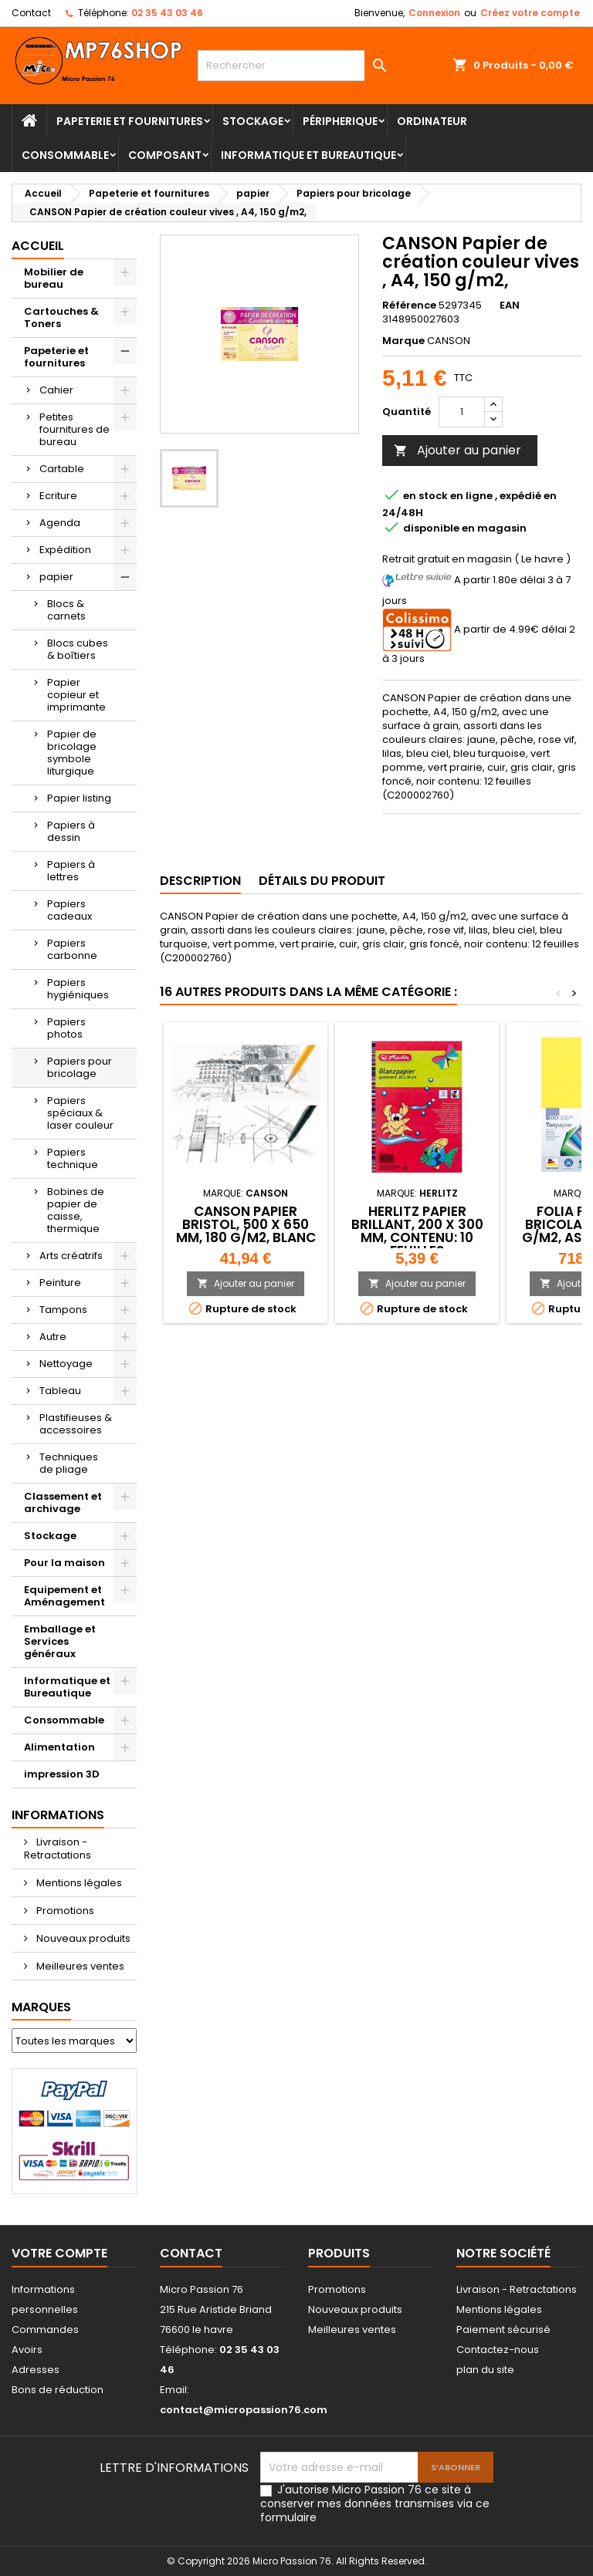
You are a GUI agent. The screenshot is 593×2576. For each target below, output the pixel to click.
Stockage (252, 121)
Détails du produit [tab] (322, 881)
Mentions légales (78, 1882)
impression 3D (62, 1774)
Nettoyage (66, 1363)
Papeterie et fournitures (129, 121)
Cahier (56, 390)
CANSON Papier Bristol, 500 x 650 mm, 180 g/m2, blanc (246, 1224)
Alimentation (59, 1747)
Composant (165, 155)
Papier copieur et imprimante (76, 694)
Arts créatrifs (71, 1255)
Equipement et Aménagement (64, 1595)
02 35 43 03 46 (167, 12)
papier (56, 576)
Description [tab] (200, 881)
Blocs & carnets (66, 609)
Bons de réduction (57, 2389)
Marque (403, 341)
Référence (409, 305)
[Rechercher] (296, 65)
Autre (52, 1336)
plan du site (485, 2369)
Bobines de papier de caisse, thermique (75, 1210)
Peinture (60, 1282)
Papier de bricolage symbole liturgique (72, 752)
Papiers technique (72, 1158)
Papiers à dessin (71, 831)
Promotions (64, 1910)
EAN (510, 305)
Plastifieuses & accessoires (75, 1423)
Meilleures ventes (79, 1966)
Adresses (35, 2369)
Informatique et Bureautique (308, 155)
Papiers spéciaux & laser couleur (80, 1113)
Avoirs (27, 2349)
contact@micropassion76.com (243, 2409)
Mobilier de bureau (53, 278)
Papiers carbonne (72, 949)
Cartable (61, 468)
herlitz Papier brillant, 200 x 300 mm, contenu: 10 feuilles (417, 1231)
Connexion (434, 12)
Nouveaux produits (82, 1938)
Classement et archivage (63, 1502)
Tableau (60, 1390)
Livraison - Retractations (57, 1848)
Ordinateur (432, 121)
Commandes (45, 2329)
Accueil (38, 246)
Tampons (63, 1309)
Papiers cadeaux (69, 909)
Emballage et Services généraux (60, 1641)
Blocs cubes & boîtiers (77, 649)
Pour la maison (64, 1562)
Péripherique (340, 121)
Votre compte (59, 2253)
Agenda (59, 522)
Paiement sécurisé (503, 2329)
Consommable (65, 155)
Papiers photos (66, 1028)
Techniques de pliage (68, 1463)
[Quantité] (462, 412)
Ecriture (58, 495)
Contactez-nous (497, 2349)
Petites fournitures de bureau (74, 429)
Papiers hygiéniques (78, 988)
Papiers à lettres (71, 870)
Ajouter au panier (457, 450)
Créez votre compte (530, 12)
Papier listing (79, 798)
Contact (31, 12)
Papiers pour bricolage (79, 1067)
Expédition (65, 549)
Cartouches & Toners (61, 317)
